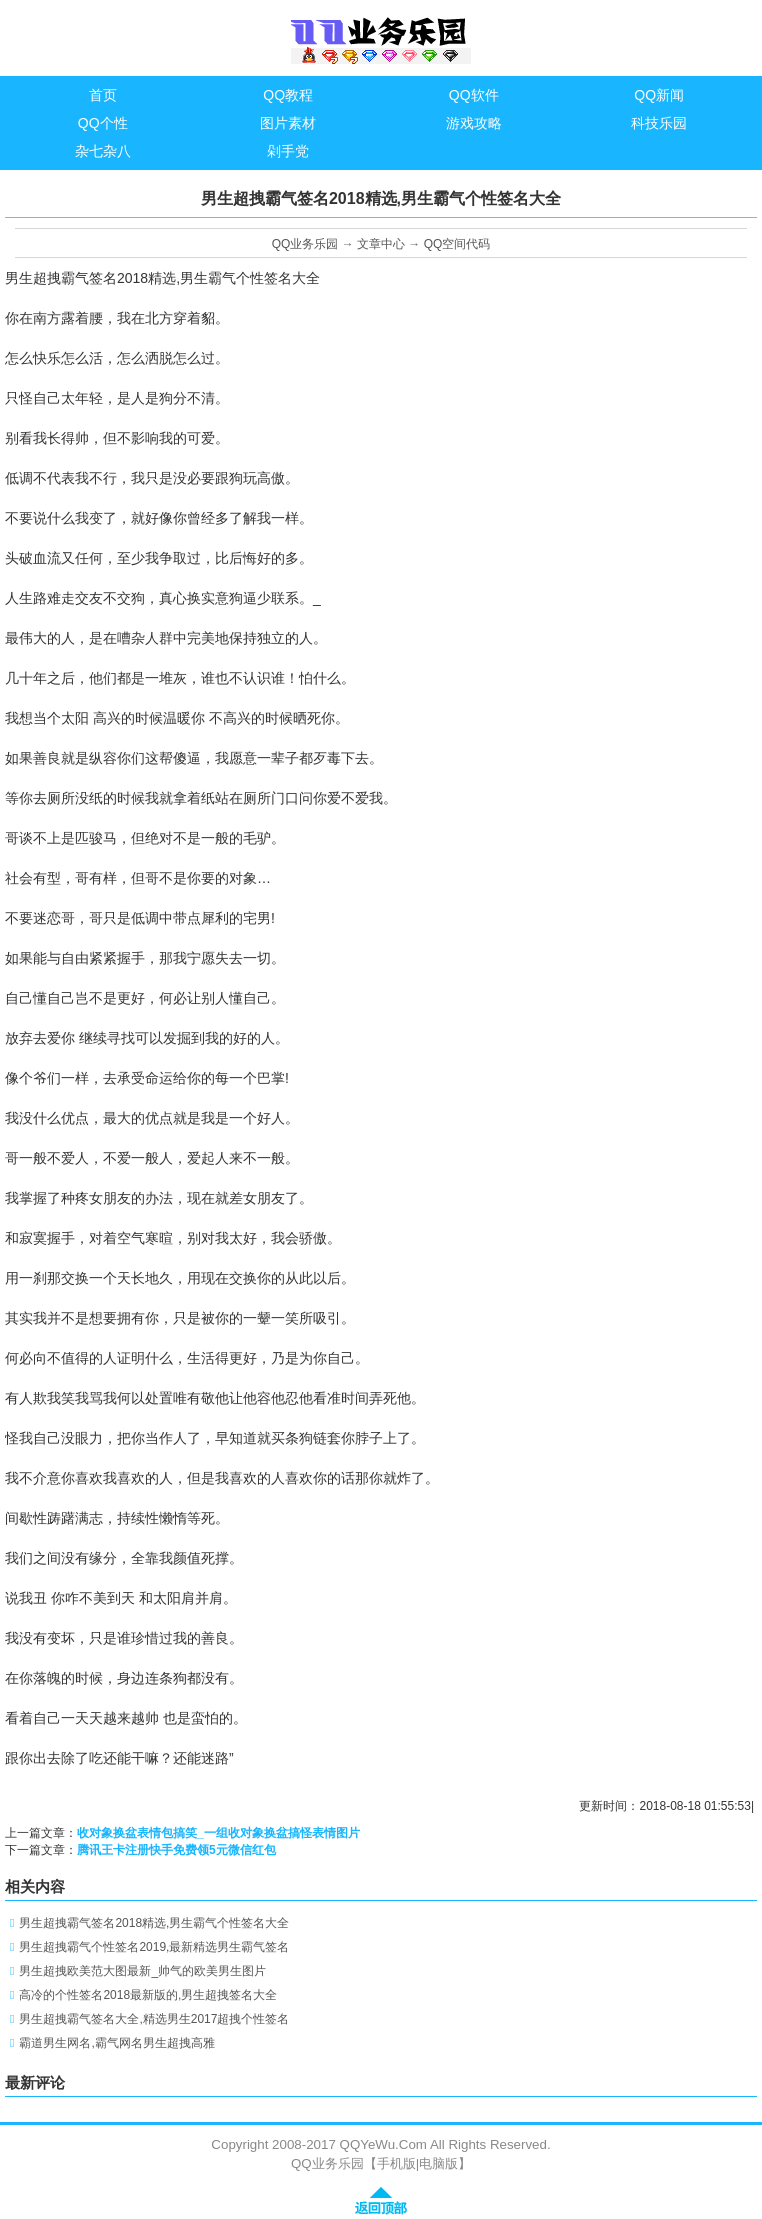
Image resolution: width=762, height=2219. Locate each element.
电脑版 (438, 2163)
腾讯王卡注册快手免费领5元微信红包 (176, 1850)
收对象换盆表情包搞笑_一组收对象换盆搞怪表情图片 (218, 1833)
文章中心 (381, 244)
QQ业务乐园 (305, 244)
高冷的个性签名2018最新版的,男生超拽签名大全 (148, 1995)
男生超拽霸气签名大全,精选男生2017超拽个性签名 (154, 2019)
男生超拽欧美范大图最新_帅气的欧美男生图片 (142, 1971)
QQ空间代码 (457, 244)
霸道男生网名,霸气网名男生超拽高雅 (116, 2043)
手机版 (396, 2163)
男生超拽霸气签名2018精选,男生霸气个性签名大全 (154, 1923)
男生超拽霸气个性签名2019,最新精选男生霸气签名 (154, 1947)
